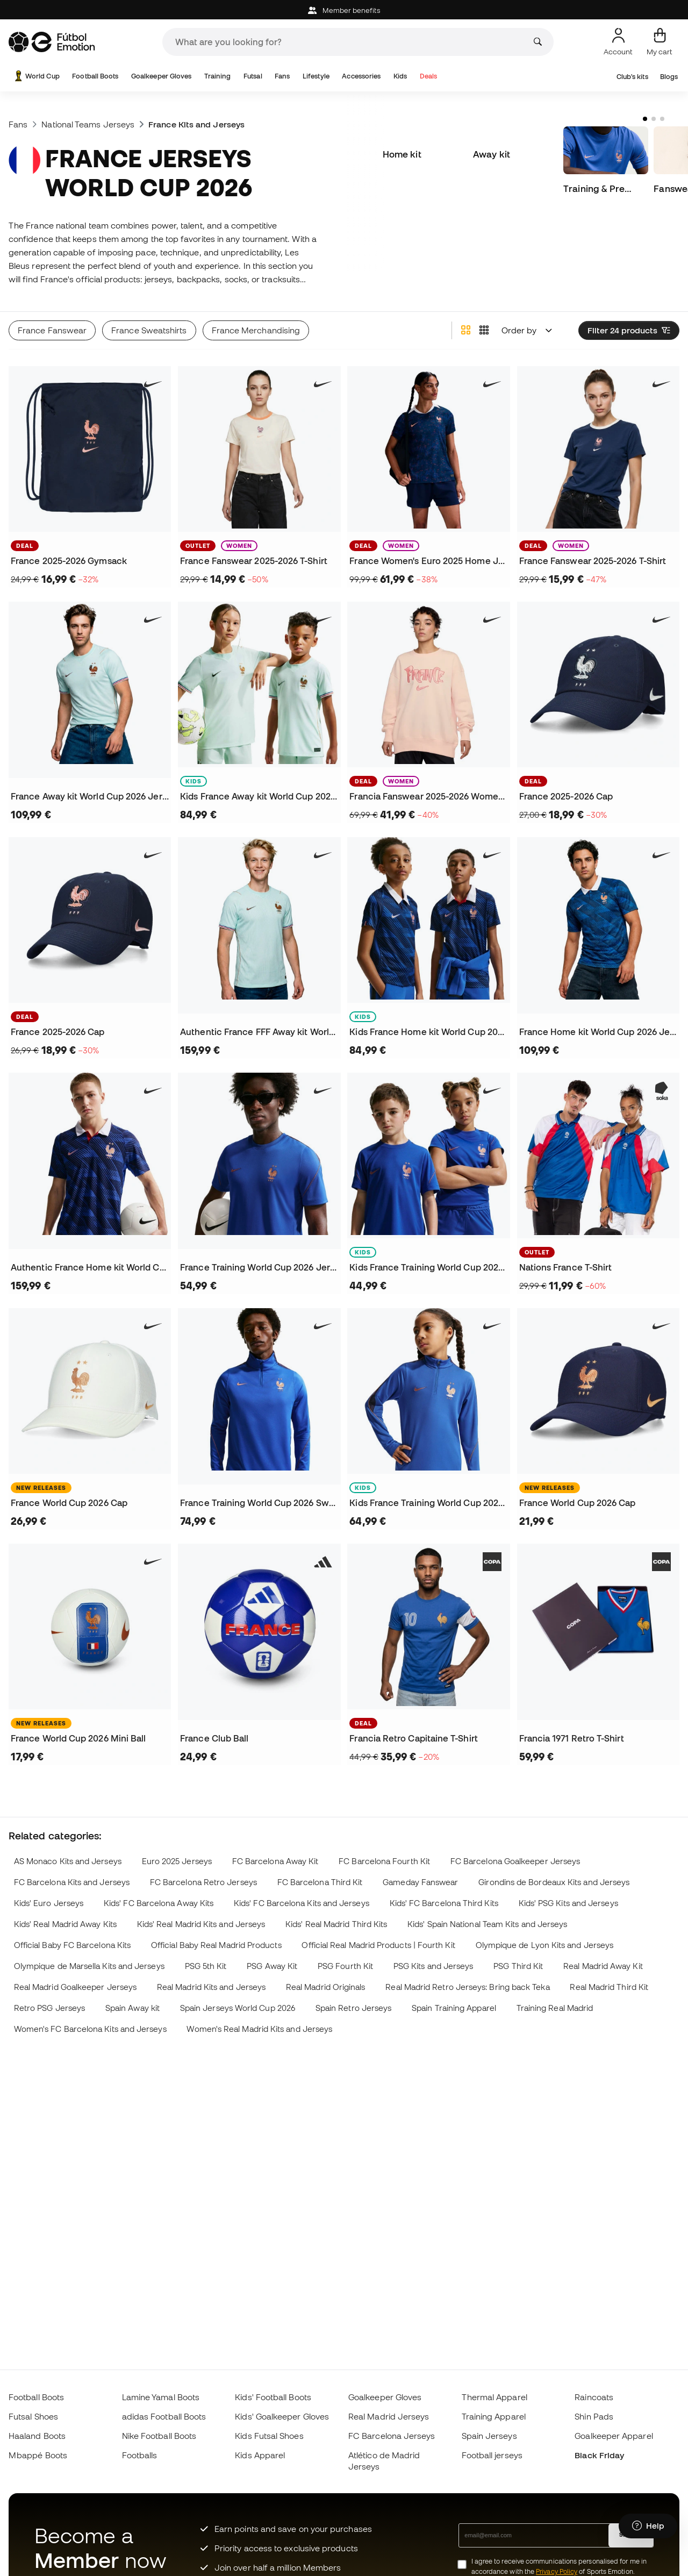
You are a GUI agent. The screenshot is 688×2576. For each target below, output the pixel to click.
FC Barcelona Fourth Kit (384, 1861)
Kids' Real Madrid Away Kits (65, 1924)
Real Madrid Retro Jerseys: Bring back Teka (467, 1987)
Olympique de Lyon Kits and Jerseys (545, 1945)
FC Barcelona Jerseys (391, 2436)
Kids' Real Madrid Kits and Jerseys (201, 1924)
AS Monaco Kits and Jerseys (67, 1861)
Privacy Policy (556, 2571)
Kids (400, 76)
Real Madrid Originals (326, 1987)
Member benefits (343, 10)
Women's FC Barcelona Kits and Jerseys (90, 2028)
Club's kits (632, 77)
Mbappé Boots (38, 2455)
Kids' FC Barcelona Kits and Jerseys (301, 1903)
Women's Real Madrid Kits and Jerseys (259, 2028)
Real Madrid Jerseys (388, 2416)
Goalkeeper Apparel (614, 2436)
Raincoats (594, 2397)
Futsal (252, 76)
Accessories (361, 76)
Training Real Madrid (555, 2008)
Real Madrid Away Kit (603, 1966)
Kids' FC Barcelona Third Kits (444, 1903)
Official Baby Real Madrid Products (216, 1945)
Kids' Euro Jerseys (48, 1903)
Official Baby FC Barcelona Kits (72, 1945)
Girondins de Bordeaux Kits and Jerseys (553, 1882)
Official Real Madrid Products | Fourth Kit (378, 1945)
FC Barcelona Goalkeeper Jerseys (515, 1861)
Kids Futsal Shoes (269, 2436)
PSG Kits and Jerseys (433, 1966)
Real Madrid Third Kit (609, 1987)
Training (217, 76)
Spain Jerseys (489, 2436)
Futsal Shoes (33, 2416)
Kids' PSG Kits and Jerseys (568, 1903)
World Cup (36, 76)
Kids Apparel (260, 2455)
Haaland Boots (37, 2436)
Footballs (139, 2455)
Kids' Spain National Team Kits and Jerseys (487, 1924)
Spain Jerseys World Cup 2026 (237, 2008)
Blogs (669, 77)
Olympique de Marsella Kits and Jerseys (89, 1966)
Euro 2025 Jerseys (177, 1861)
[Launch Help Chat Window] (648, 2526)
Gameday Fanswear (420, 1882)
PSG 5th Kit (206, 1966)
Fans (282, 76)
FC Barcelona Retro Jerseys (203, 1882)
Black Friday (599, 2455)
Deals (428, 76)
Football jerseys (492, 2455)
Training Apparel (494, 2416)
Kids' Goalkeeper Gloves (282, 2416)
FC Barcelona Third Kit (320, 1882)
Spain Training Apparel (454, 2008)
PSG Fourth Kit (345, 1966)
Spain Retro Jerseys (353, 2008)
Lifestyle (316, 76)
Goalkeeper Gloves (161, 76)
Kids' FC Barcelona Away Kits (158, 1903)
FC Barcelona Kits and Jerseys (72, 1882)
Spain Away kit (132, 2008)
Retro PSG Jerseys (49, 2008)
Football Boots (95, 76)
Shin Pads (594, 2416)
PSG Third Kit (518, 1966)
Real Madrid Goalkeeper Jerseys (75, 1987)
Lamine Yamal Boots (160, 2397)
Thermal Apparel (494, 2397)
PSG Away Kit (272, 1966)
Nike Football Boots (159, 2436)
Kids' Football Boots (273, 2397)
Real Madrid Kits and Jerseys (211, 1987)
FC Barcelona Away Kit (275, 1861)
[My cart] (659, 42)
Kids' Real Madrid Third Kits (336, 1924)
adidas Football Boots (164, 2416)
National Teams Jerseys (87, 124)
